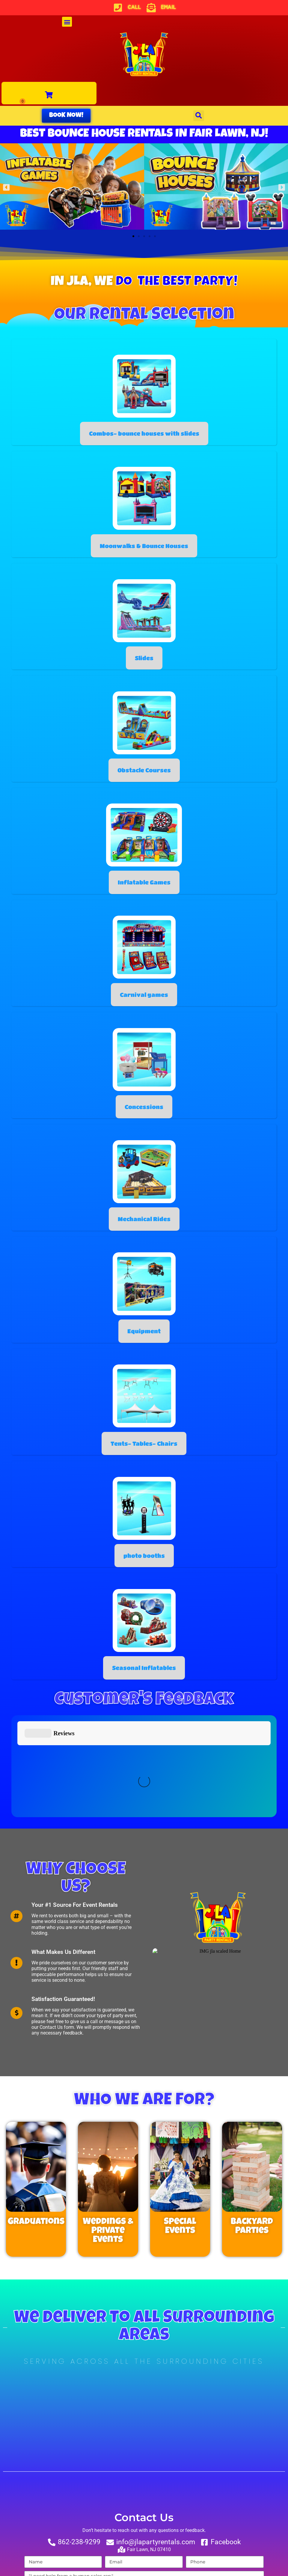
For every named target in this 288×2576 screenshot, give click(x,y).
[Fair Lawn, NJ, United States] (144, 2329)
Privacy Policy (150, 2530)
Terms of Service (193, 2530)
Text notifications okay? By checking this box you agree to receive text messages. (121, 2509)
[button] (67, 22)
